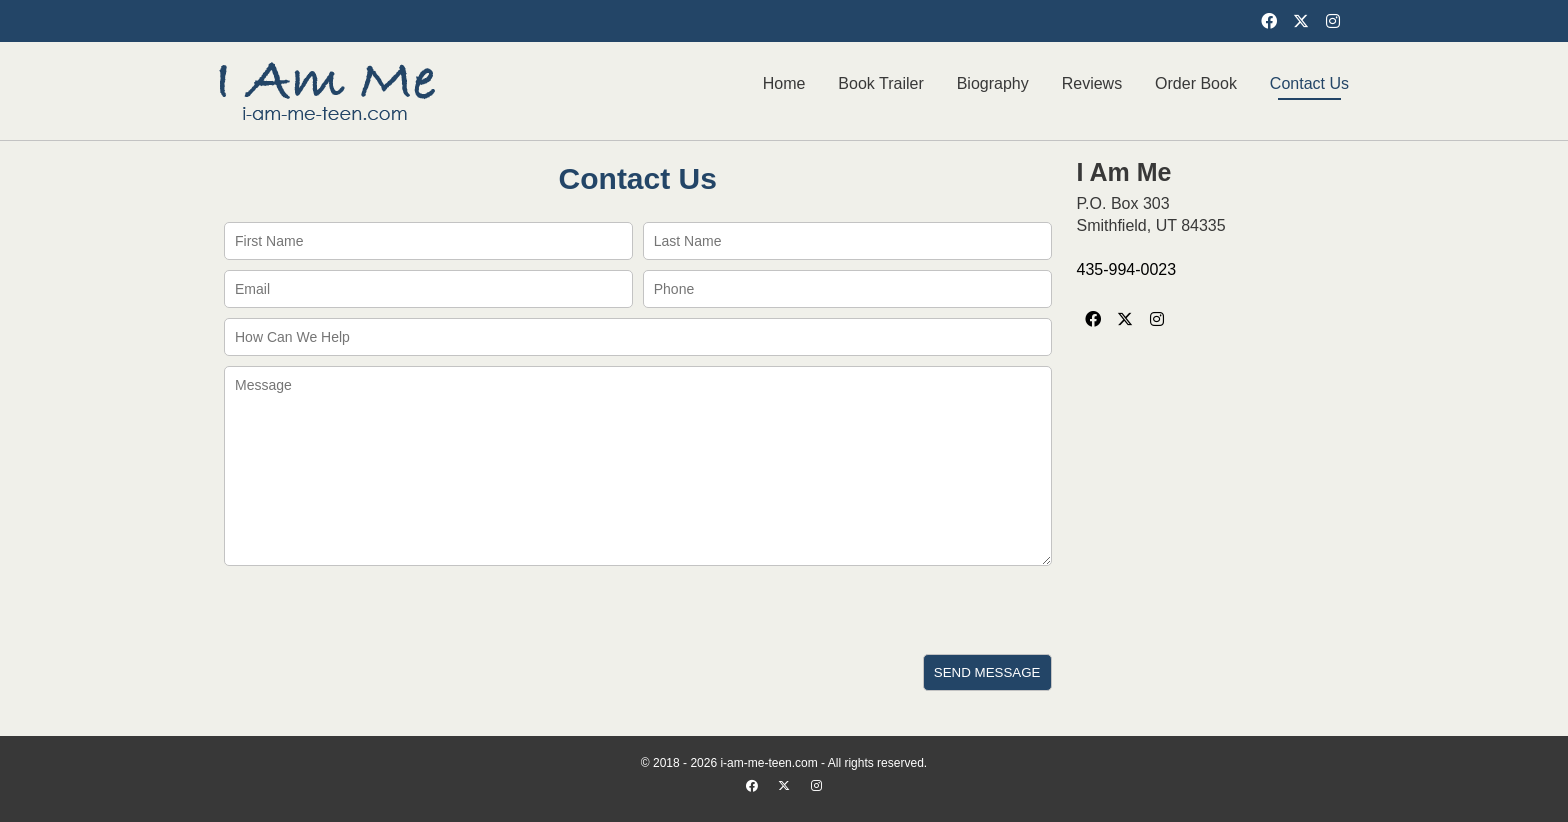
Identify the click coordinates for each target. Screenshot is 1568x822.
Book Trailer (880, 83)
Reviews (1092, 83)
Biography (993, 83)
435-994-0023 (1127, 269)
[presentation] (371, 610)
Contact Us (1309, 83)
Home (784, 83)
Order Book (1196, 83)
